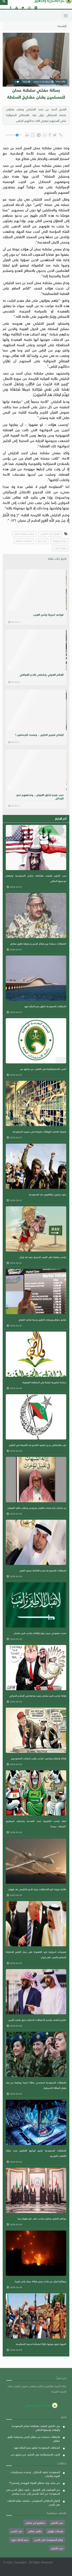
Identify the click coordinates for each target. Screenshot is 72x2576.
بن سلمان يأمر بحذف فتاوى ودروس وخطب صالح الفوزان (36, 1507)
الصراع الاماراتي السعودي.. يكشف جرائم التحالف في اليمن (33, 2502)
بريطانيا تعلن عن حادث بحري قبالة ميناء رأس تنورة (40, 2281)
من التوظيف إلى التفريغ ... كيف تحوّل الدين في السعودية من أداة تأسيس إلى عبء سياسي (33, 2491)
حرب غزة (42, 540)
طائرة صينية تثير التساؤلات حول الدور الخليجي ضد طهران (37, 1889)
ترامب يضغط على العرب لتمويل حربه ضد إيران (42, 1257)
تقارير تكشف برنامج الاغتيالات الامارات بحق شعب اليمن (37, 2020)
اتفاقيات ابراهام (23, 540)
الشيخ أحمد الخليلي (50, 533)
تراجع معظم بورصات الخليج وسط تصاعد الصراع (42, 1319)
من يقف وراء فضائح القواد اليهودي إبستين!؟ (34, 2482)
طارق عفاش (34, 2531)
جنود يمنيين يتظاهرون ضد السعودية (47, 1194)
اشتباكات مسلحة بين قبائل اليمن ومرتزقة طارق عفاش (38, 943)
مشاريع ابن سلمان (35, 2522)
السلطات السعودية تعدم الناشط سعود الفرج (42, 1570)
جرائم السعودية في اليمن (48, 2539)
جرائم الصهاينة (60, 540)
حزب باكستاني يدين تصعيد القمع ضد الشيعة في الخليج (37, 1445)
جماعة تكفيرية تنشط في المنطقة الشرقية (44, 1382)
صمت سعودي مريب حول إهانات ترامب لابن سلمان (40, 1633)
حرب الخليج (57, 2522)
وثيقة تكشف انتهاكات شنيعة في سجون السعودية (39, 1131)
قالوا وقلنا (15, 604)
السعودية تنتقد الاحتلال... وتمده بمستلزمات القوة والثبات (35, 2474)
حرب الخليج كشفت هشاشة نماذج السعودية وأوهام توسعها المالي (36, 2427)
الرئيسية (61, 26)
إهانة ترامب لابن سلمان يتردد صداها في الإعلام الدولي (37, 1695)
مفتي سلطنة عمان (24, 533)
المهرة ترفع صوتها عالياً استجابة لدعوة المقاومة (41, 2344)
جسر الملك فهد (19, 2539)
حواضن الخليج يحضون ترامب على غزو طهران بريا (41, 2218)
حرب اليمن (16, 2531)
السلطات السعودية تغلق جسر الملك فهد (45, 1006)
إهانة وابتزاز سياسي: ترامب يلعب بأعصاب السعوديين (38, 1758)
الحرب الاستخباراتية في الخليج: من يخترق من (43, 1069)
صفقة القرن (60, 548)
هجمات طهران (55, 2531)
